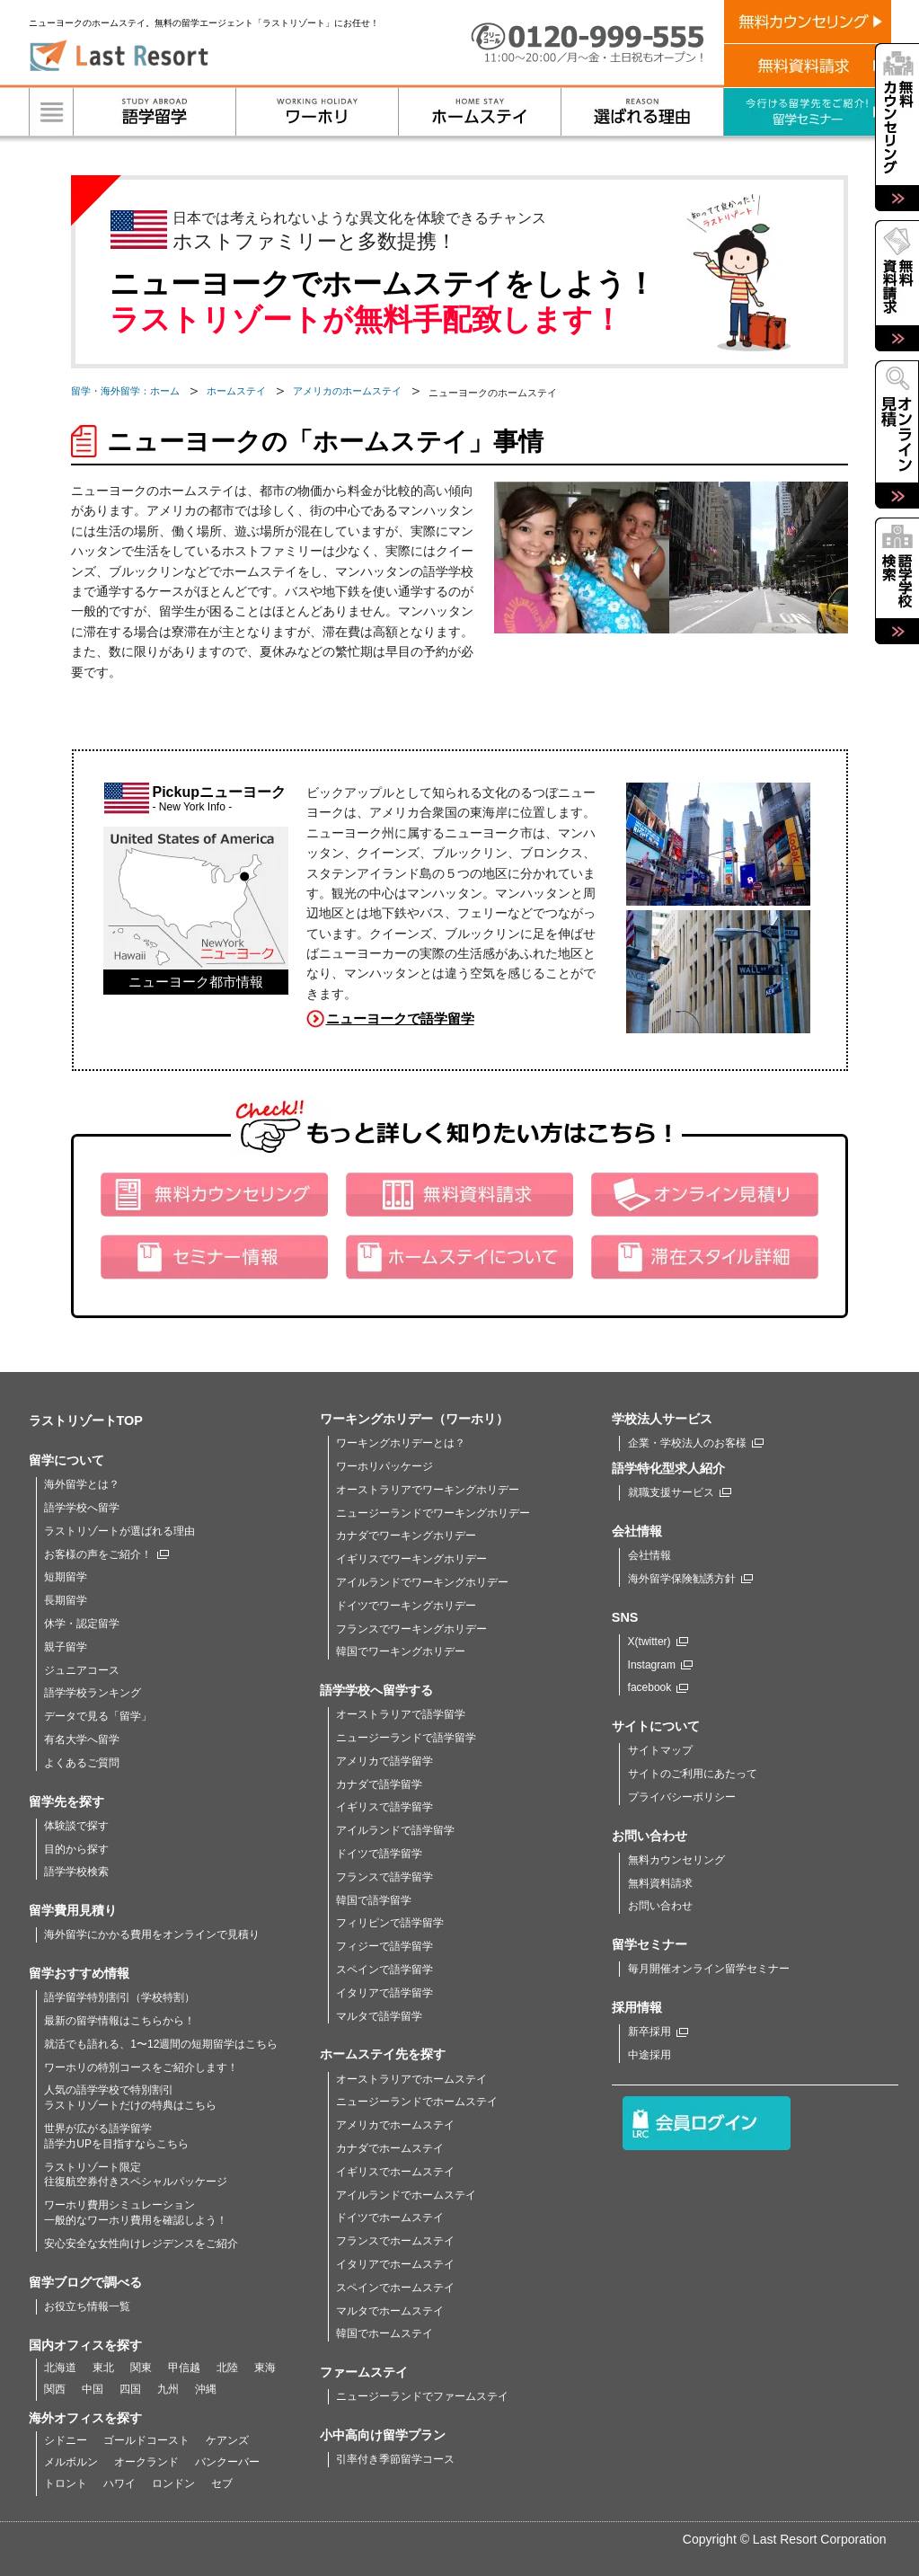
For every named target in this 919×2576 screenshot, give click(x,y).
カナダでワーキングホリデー (406, 1535)
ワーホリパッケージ (384, 1466)
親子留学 (65, 1647)
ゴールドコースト (146, 2440)
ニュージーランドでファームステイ (422, 2396)
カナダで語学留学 (379, 1784)
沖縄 (205, 2389)
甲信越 (184, 2367)
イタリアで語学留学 (384, 1993)
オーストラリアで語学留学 (400, 1714)
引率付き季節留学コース (395, 2459)
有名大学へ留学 (81, 1739)
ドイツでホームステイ (390, 2217)
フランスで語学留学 (384, 1877)
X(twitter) (658, 1641)
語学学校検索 (76, 1871)
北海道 (60, 2367)
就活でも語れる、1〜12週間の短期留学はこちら (161, 2044)
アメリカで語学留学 (384, 1761)
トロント (65, 2483)
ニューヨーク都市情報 (195, 981)
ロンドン (173, 2483)
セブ (222, 2483)
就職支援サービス (679, 1492)
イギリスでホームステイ (395, 2171)
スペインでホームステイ (395, 2287)
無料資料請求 (660, 1883)
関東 (141, 2367)
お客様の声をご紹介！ (106, 1554)
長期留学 (65, 1600)
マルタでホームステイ (390, 2311)
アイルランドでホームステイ (406, 2195)
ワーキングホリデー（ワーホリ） (414, 1419)
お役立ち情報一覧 (87, 2306)
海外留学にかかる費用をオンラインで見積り (152, 1934)
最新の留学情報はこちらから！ (119, 2020)
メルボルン (71, 2462)
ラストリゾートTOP (86, 1420)
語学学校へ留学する (376, 1690)
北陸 (227, 2367)
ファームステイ (364, 2372)
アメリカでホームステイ (395, 2125)
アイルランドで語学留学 (395, 1830)
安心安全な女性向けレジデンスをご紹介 (141, 2243)
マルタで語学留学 (379, 2016)
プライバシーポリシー (682, 1797)
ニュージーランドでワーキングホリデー (433, 1513)
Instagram (660, 1665)
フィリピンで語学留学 (390, 1923)
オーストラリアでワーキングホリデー (427, 1489)
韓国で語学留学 (373, 1900)
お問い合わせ (660, 1905)
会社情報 (649, 1555)
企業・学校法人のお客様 (696, 1443)
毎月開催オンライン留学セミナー (709, 1968)
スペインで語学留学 (384, 1969)
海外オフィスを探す (85, 2418)
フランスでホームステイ (395, 2241)
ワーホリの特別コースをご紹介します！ (141, 2067)
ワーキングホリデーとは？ (400, 1443)
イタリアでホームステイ (395, 2264)
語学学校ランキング (92, 1692)
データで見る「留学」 (98, 1716)
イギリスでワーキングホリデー (411, 1559)
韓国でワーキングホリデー (400, 1651)
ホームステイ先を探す (383, 2054)
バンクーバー (227, 2462)
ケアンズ (227, 2440)
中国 (92, 2389)
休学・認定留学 (81, 1623)
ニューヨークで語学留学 (400, 1018)
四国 (130, 2389)
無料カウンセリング (676, 1860)
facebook (658, 1687)
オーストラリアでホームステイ (411, 2079)
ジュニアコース (81, 1670)
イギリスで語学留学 (384, 1807)
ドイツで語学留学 (379, 1853)
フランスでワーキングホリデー (411, 1629)
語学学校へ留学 (81, 1507)
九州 (168, 2389)
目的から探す (76, 1849)
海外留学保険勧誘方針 (690, 1578)
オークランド (146, 2462)
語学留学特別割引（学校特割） (119, 1997)
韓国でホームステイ (384, 2333)
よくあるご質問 (81, 1763)
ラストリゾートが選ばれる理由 (119, 1531)
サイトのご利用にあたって (692, 1773)
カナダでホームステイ (390, 2148)
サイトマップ (660, 1750)
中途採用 (649, 2055)
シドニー (65, 2440)
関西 (55, 2389)
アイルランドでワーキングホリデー (422, 1582)
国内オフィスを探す (85, 2345)
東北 (103, 2367)
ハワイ (119, 2483)
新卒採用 (658, 2031)
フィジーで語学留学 (384, 1946)
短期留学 (65, 1577)
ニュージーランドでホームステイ (417, 2101)
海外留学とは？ (81, 1484)
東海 (265, 2367)
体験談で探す (76, 1825)
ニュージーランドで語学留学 (406, 1737)
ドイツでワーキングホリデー (406, 1605)
